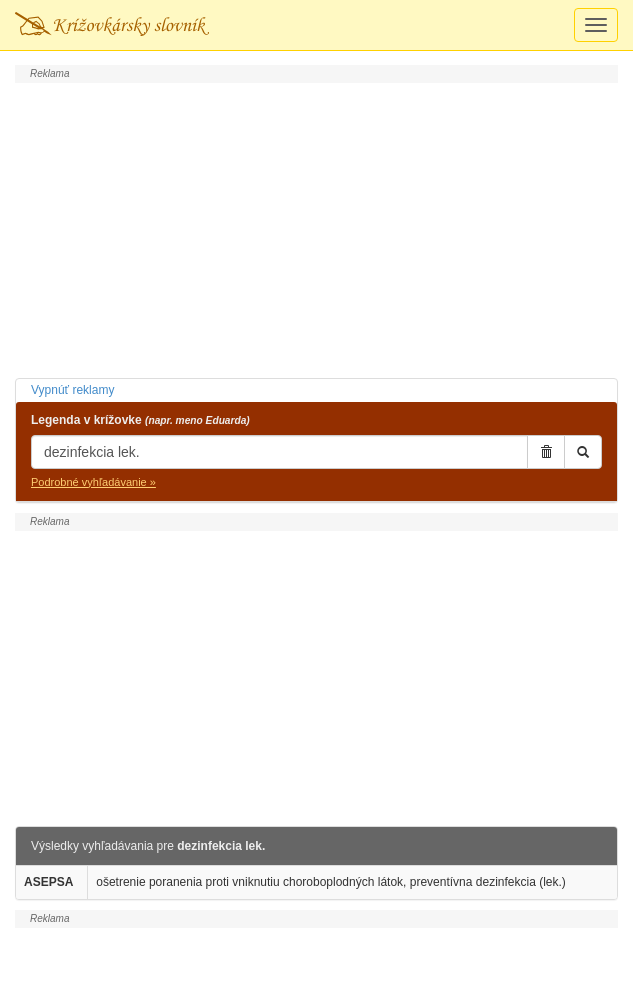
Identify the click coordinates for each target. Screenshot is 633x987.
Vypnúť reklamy (72, 390)
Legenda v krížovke (140, 420)
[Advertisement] (316, 228)
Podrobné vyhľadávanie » (93, 482)
